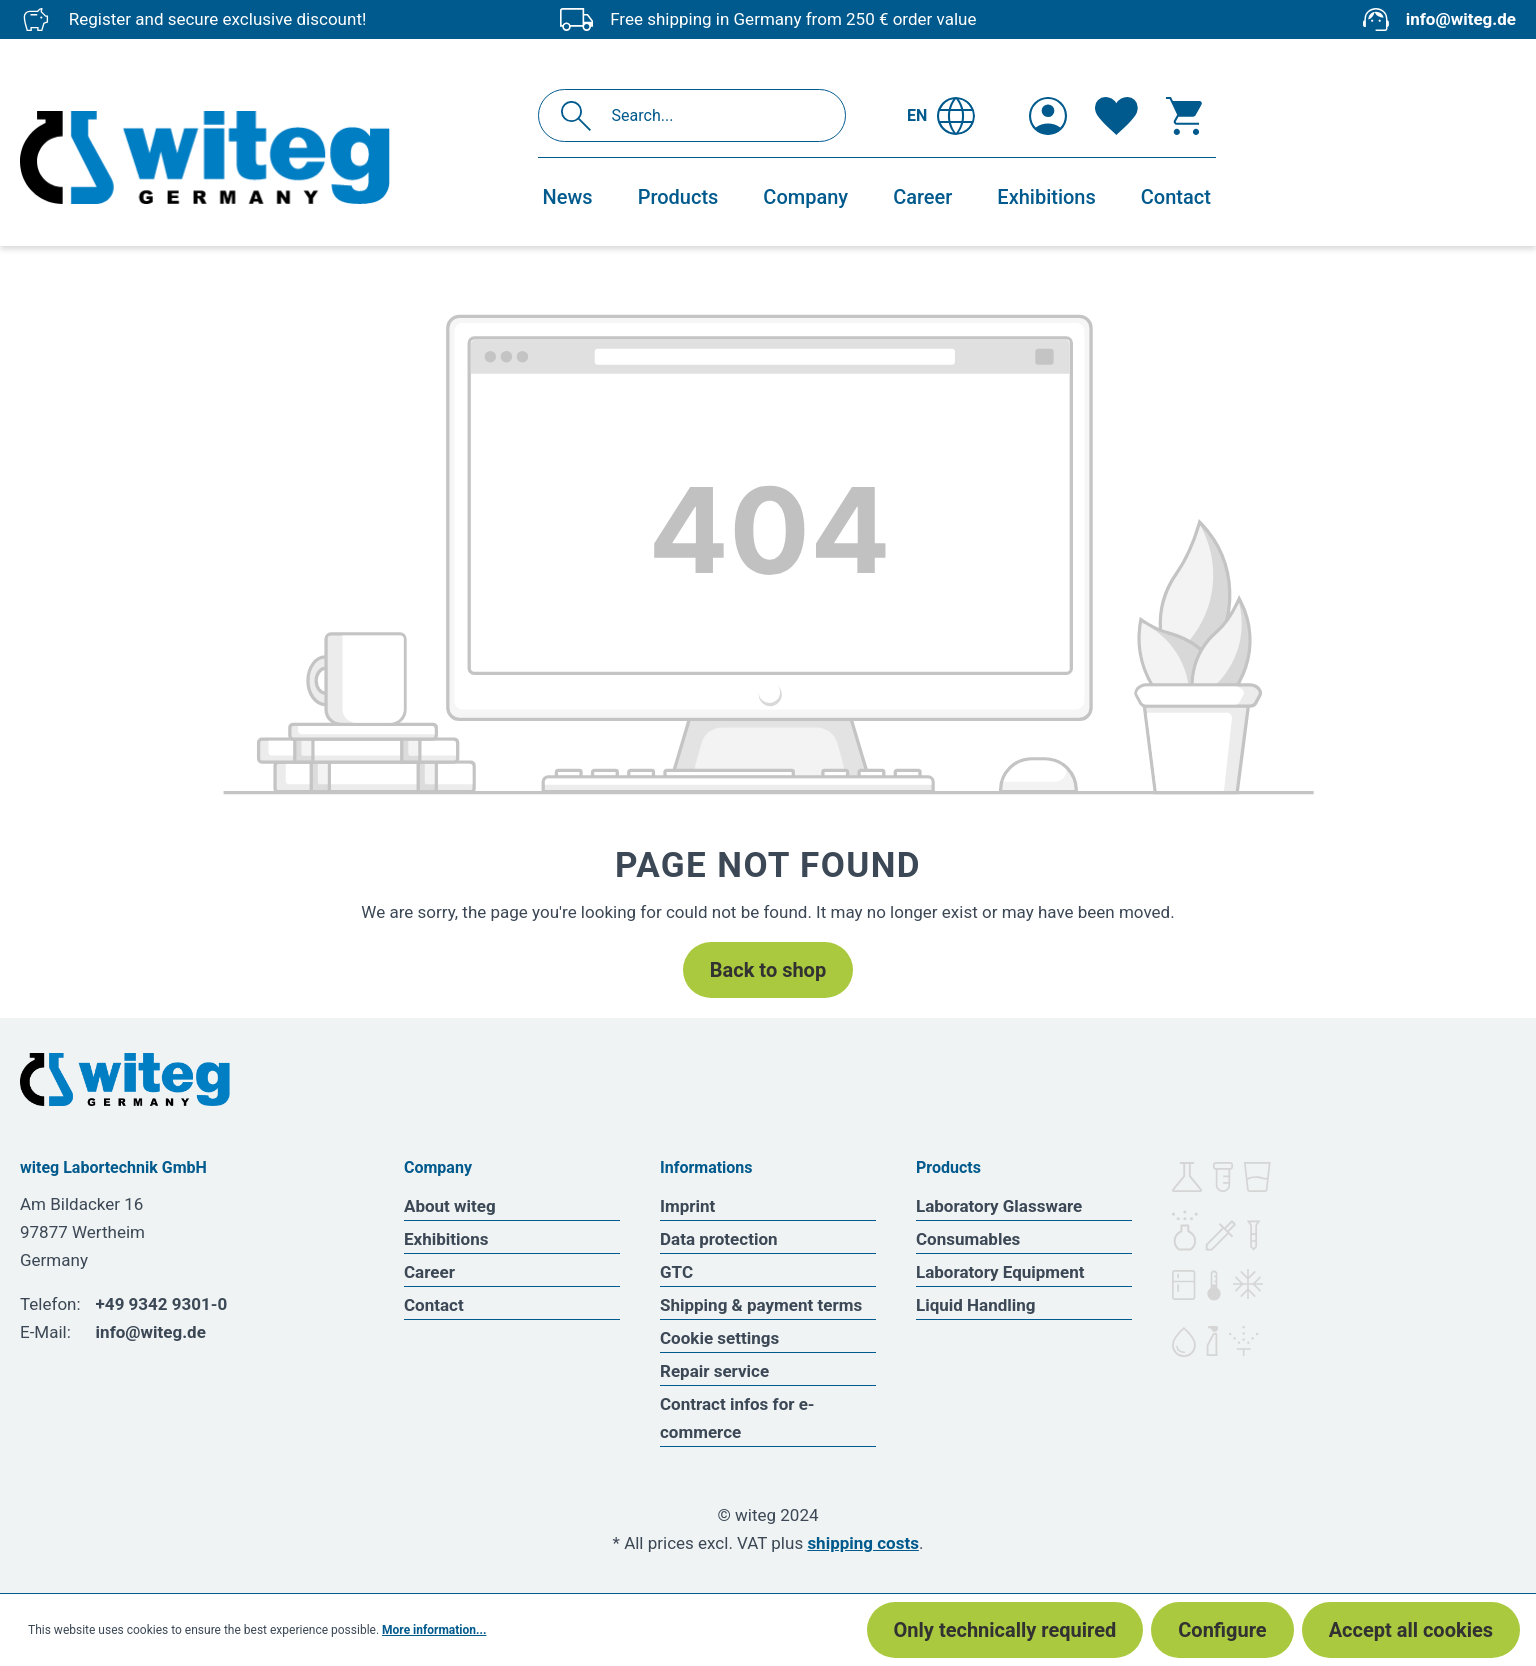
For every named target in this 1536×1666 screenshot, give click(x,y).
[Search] (581, 115)
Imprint (687, 1206)
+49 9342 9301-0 (162, 1304)
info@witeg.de (1461, 19)
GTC (676, 1272)
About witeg (450, 1206)
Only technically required (1005, 1630)
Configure (1222, 1630)
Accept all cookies (1411, 1630)
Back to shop (768, 970)
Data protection (719, 1239)
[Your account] (1048, 116)
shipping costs (863, 1543)
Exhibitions (446, 1239)
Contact (434, 1305)
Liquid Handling (976, 1305)
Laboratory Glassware (999, 1206)
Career (429, 1272)
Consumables (968, 1239)
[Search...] (713, 115)
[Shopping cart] (1184, 116)
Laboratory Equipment (1000, 1272)
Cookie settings (719, 1338)
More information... (434, 1630)
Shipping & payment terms (761, 1305)
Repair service (714, 1371)
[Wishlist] (1116, 116)
